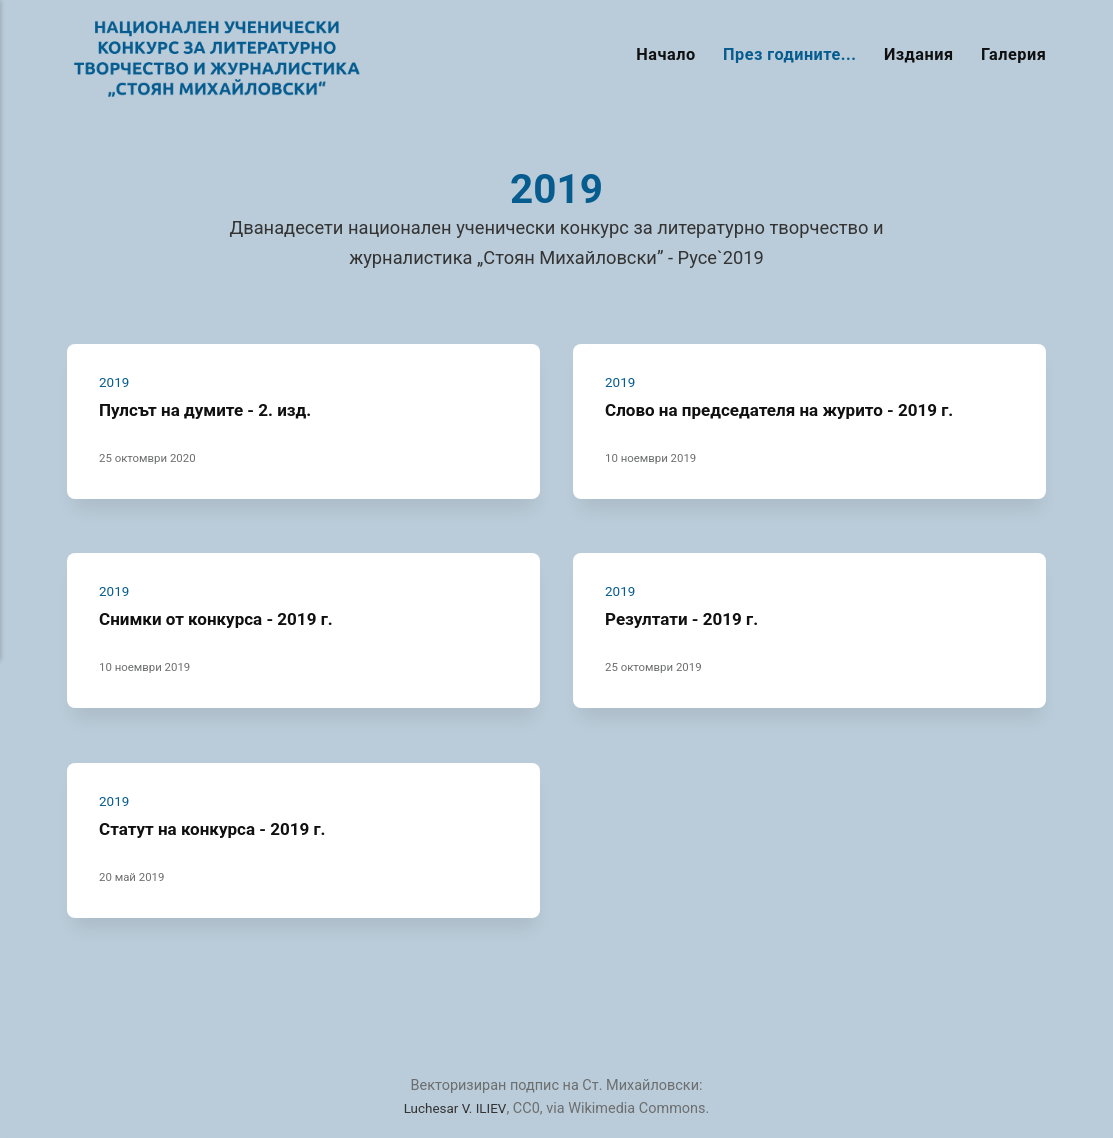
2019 (115, 382)
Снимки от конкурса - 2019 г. (224, 618)
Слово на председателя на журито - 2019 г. (792, 409)
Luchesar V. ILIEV (455, 1108)
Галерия (1013, 54)
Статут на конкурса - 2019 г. (221, 828)
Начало (665, 54)
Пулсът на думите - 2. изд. (213, 409)
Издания (919, 54)
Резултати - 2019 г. (687, 618)
